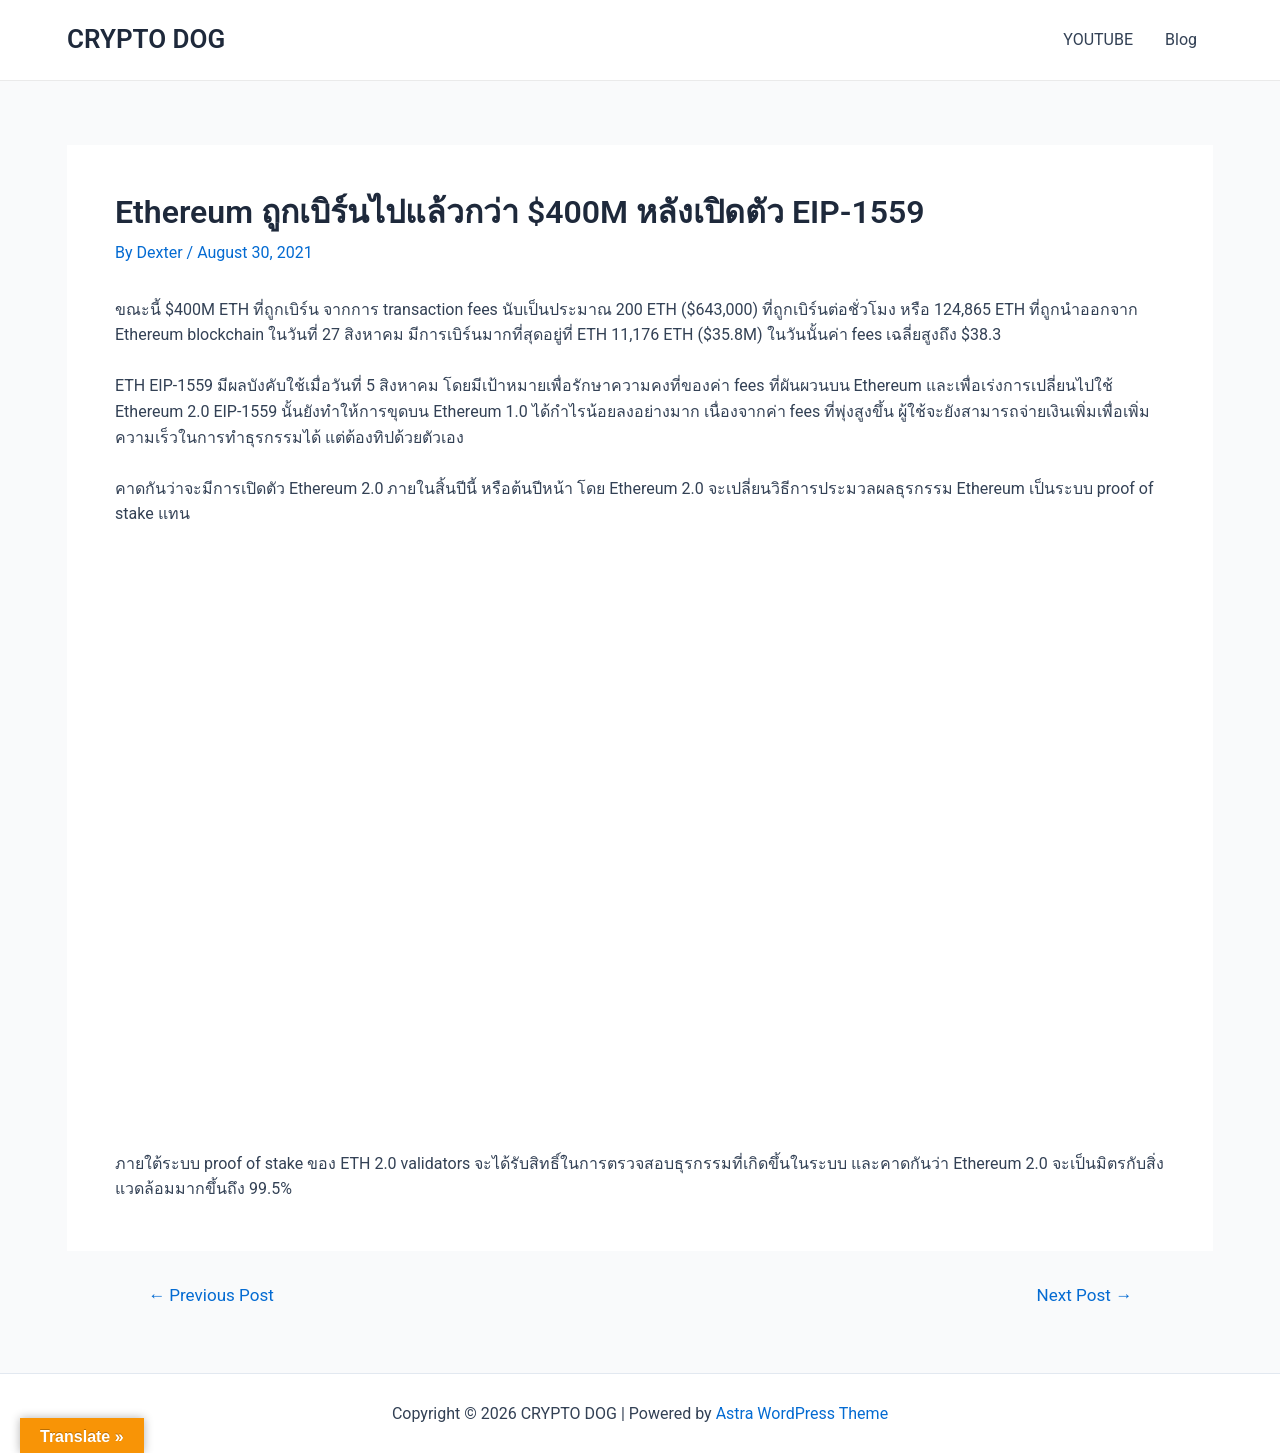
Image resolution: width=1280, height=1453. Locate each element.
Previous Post (211, 1295)
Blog (1181, 39)
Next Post (1084, 1295)
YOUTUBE (1098, 39)
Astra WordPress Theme (802, 1413)
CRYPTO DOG (146, 39)
